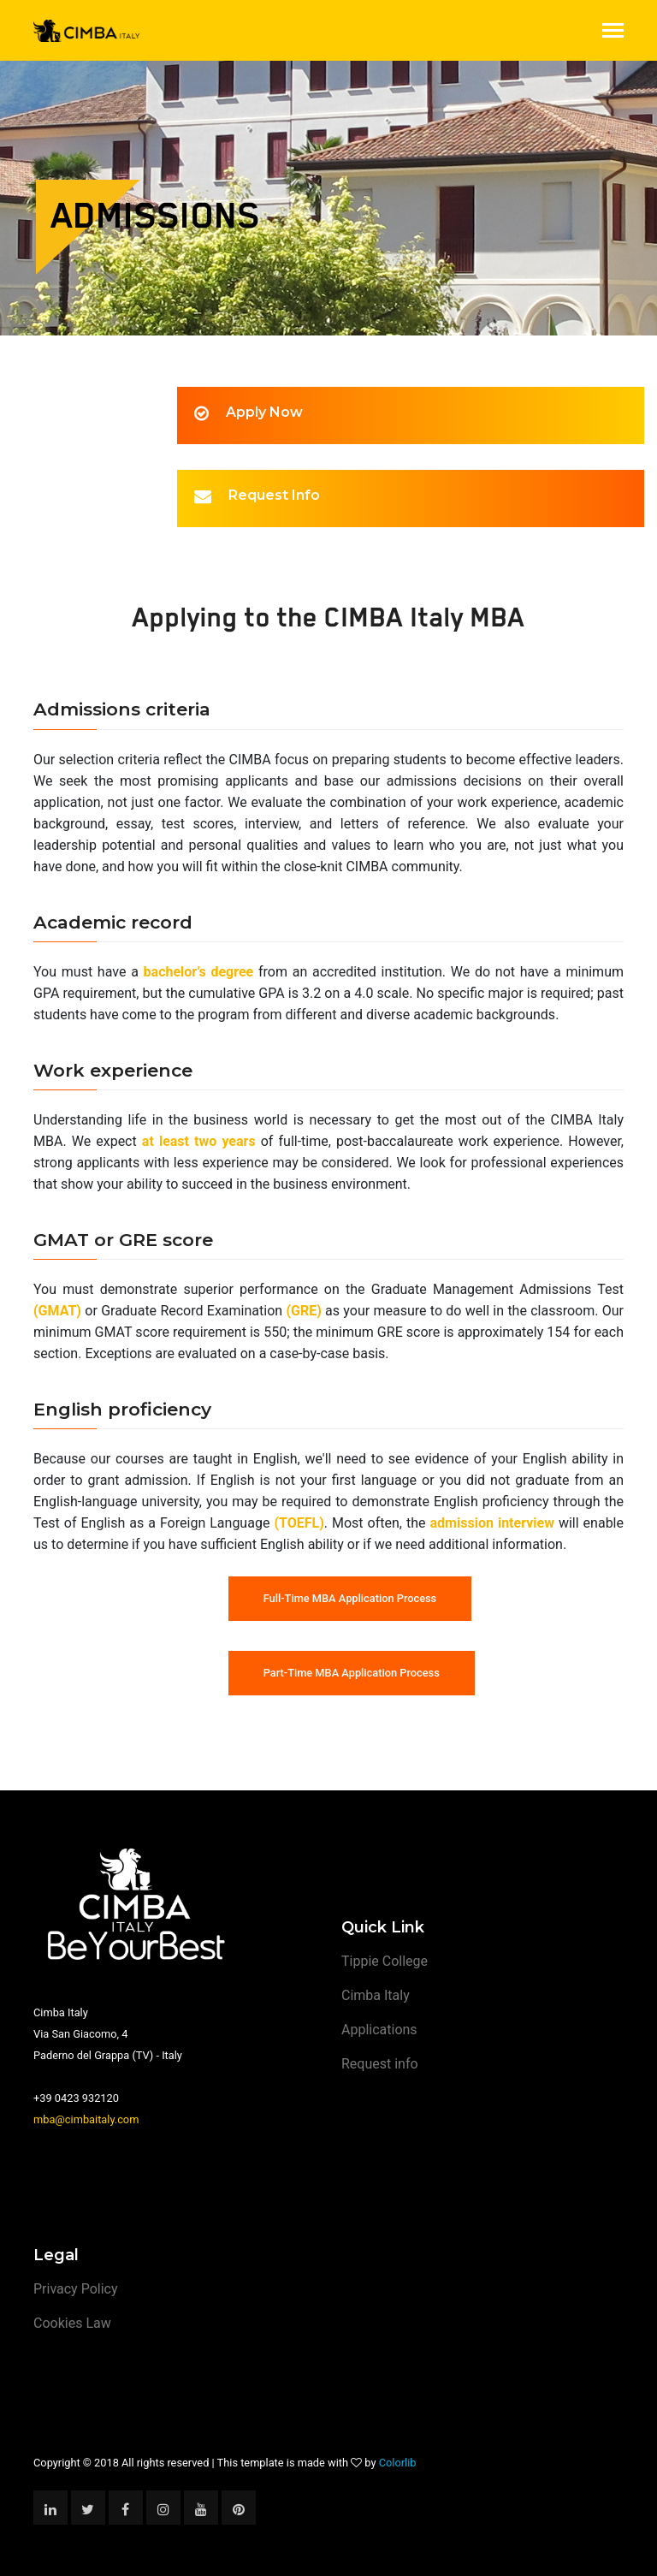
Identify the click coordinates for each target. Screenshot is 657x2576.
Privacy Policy (75, 2289)
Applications (379, 2029)
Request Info (274, 495)
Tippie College (384, 1961)
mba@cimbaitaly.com (86, 2119)
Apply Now (264, 412)
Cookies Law (72, 2323)
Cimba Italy (375, 1995)
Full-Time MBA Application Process (350, 1598)
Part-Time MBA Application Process (351, 1672)
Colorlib (398, 2462)
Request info (379, 2064)
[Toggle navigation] (613, 32)
